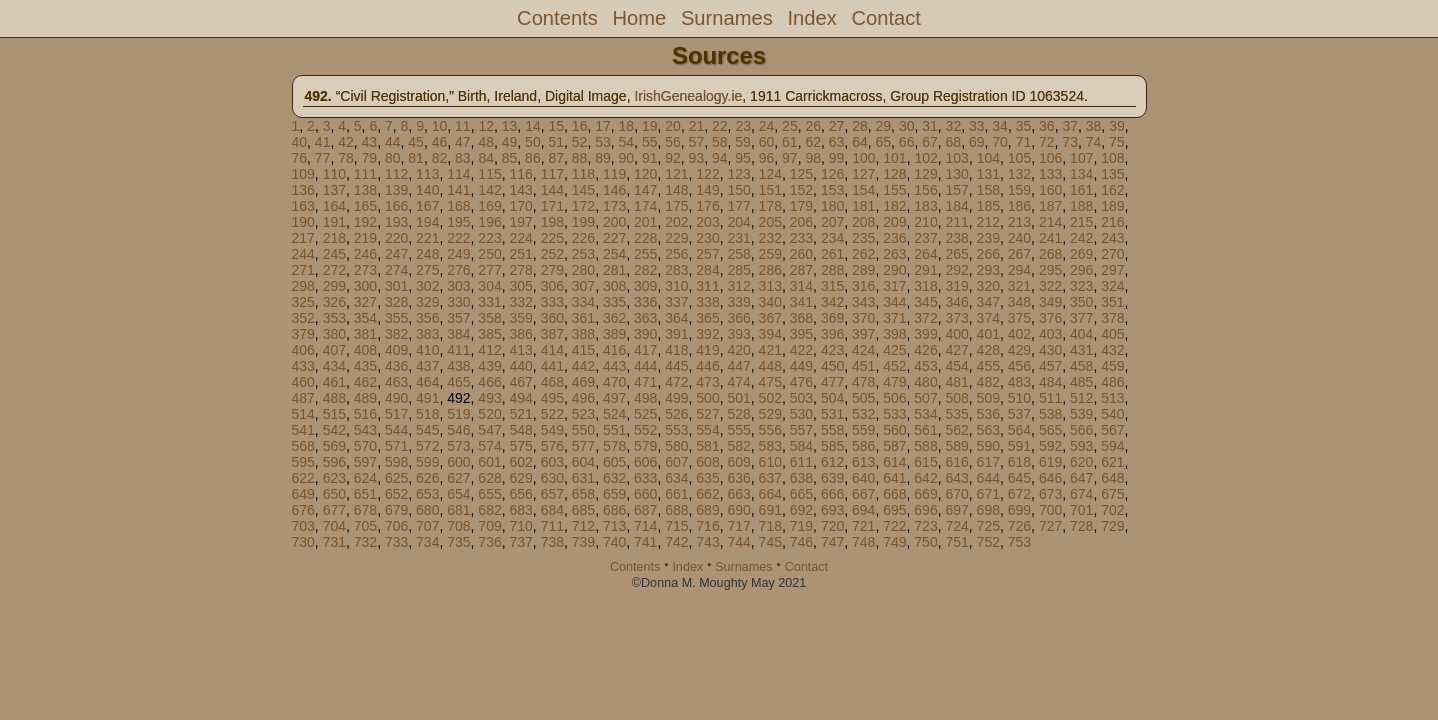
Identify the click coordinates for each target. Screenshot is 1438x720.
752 (988, 542)
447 (738, 366)
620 (1081, 462)
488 (334, 398)
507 (925, 398)
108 (1112, 158)
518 (427, 414)
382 (396, 334)
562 (956, 430)
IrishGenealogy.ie (688, 96)
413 (520, 350)
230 (707, 238)
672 (1019, 494)
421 (770, 350)
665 (801, 494)
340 (770, 302)
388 (583, 334)
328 (396, 302)
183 (925, 206)
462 (365, 382)
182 (894, 206)
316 (863, 286)
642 (925, 478)
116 (520, 174)
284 (707, 270)
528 (738, 414)
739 (583, 542)
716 (707, 526)
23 (743, 126)
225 (552, 238)
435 (365, 366)
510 (1019, 398)
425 (894, 350)
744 (738, 542)
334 (583, 302)
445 (676, 366)
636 (738, 478)
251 (520, 254)
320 (988, 286)
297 (1112, 270)
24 (767, 126)
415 (583, 350)
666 (832, 494)
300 (365, 286)
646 (1050, 478)
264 (925, 254)
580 (676, 446)
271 (303, 270)
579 (645, 446)
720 (832, 526)
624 (365, 478)
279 (552, 270)
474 (738, 382)
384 (458, 334)
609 (738, 462)
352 (303, 318)
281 (614, 270)
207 (832, 222)
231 (738, 238)
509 (988, 398)
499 (676, 398)
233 (801, 238)
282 (645, 270)
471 (645, 382)
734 (427, 542)
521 (520, 414)
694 (863, 510)
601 (489, 462)
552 (645, 430)
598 (396, 462)
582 (738, 446)
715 (676, 526)
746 (801, 542)
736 (489, 542)
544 (396, 430)
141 (458, 190)
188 (1081, 206)
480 (925, 382)
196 (489, 222)
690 (738, 510)
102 (925, 158)
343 (863, 302)
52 (580, 142)
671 (988, 494)
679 (396, 510)
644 (988, 478)
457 (1050, 366)
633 (645, 478)
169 (489, 206)
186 (1019, 206)
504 (832, 398)
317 (894, 286)
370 (863, 318)
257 (707, 254)
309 (645, 286)
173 (614, 206)
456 (1019, 366)
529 (770, 414)
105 (1019, 158)
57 (697, 142)
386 (520, 334)
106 (1050, 158)
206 (801, 222)
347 (988, 302)
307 (583, 286)
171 (552, 206)
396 (832, 334)
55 (650, 142)
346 (956, 302)
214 (1050, 222)
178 (770, 206)
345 (925, 302)
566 (1081, 430)
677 (334, 510)
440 (520, 366)
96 (767, 158)
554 (707, 430)
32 (954, 126)
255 (645, 254)
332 (520, 302)
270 (1112, 254)
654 (458, 494)
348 (1019, 302)
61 (790, 142)
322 (1050, 286)
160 (1050, 190)
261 (832, 254)
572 (427, 446)
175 (676, 206)
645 (1019, 478)
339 (738, 302)
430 (1050, 350)
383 (427, 334)
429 (1019, 350)
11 (463, 126)
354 (365, 318)
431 (1081, 350)
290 (894, 270)
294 (1019, 270)
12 (486, 126)
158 (988, 190)
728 (1081, 526)
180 (832, 206)
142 (489, 190)
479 (894, 382)
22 (720, 126)
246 (365, 254)
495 (552, 398)
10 (440, 126)
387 (552, 334)
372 (925, 318)
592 (1050, 446)
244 (303, 254)
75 (1117, 142)
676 (303, 510)
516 (365, 414)
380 (334, 334)
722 (894, 526)
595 (303, 462)
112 (396, 174)
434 (334, 366)
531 (832, 414)
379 (303, 334)
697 (956, 510)
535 (956, 414)
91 (650, 158)
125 (801, 174)
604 (583, 462)
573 (458, 446)
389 (614, 334)
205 (770, 222)
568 (303, 446)
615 (925, 462)
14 (533, 126)
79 (370, 158)
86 (533, 158)
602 (520, 462)
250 (489, 254)
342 (832, 302)
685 (583, 510)
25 (790, 126)
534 (925, 414)
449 (801, 366)
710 (520, 526)
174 (645, 206)
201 (645, 222)
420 (738, 350)
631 (583, 478)
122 (707, 174)
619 (1050, 462)
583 (770, 446)
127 (863, 174)
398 (894, 334)
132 (1019, 174)
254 (614, 254)
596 (334, 462)
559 (863, 430)
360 (552, 318)
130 (956, 174)
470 (614, 382)
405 (1112, 334)
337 (676, 302)
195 (458, 222)
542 (334, 430)
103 (957, 158)
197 (520, 222)
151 (770, 190)
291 (925, 270)
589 (956, 446)
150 (738, 190)
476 (801, 382)
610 (770, 462)
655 (489, 494)
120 (645, 174)
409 (396, 350)
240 (1019, 238)
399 (925, 334)
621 (1112, 462)
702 (1112, 510)
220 (396, 238)
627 (458, 478)
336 (645, 302)
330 (458, 302)
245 (334, 254)
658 (583, 494)
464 (427, 382)
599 (427, 462)
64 (860, 142)
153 (832, 190)
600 (458, 462)
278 (520, 270)
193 (396, 222)
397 (863, 334)
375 (1019, 318)
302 (427, 286)
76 (300, 158)
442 (583, 366)
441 (552, 366)
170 (520, 206)
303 (458, 286)
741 (645, 542)
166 (396, 206)
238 (956, 238)
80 (393, 158)
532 (863, 414)
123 (738, 174)
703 (303, 526)
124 (770, 174)
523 (583, 414)
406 (303, 350)
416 (614, 350)
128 (894, 174)
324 (1112, 286)
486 (1112, 382)
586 (863, 446)
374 (988, 318)
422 (801, 350)
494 (520, 398)
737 (520, 542)
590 (988, 446)
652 (396, 494)
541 (303, 430)
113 (427, 174)
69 (977, 142)
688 (676, 510)
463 (396, 382)
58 (720, 142)
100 (863, 158)
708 (458, 526)
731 (334, 542)
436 (396, 366)
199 (583, 222)
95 (743, 158)
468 (552, 382)
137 (334, 190)
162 (1112, 190)
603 (552, 462)
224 (520, 238)
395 (801, 334)
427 (956, 350)
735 (458, 542)
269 (1081, 254)
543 (365, 430)
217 (303, 238)
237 (925, 238)
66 (907, 142)
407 (334, 350)
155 (894, 190)
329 (427, 302)
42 (346, 142)
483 (1019, 382)
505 (863, 398)
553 (676, 430)
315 (832, 286)
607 (676, 462)
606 (645, 462)
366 (738, 318)
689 (707, 510)
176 (707, 206)
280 (583, 270)
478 (863, 382)
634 (676, 478)
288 (832, 270)
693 (832, 510)
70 (1000, 142)
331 (489, 302)
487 (303, 398)
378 (1112, 318)
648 (1112, 478)
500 (707, 398)
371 (894, 318)
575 (520, 446)
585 (832, 446)
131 (988, 174)
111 (365, 174)
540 (1112, 414)
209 (894, 222)
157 (956, 190)
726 (1019, 526)
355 (396, 318)
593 (1081, 446)
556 (770, 430)
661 (676, 494)
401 (988, 334)
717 (738, 526)
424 (863, 350)
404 (1081, 334)
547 (489, 430)
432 (1112, 350)
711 (552, 526)
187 (1050, 206)
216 (1112, 222)
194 (427, 222)
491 (427, 398)
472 (676, 382)
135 (1112, 174)
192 (365, 222)
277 (489, 270)
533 (894, 414)
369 (832, 318)
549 (552, 430)
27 (837, 126)
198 (552, 222)
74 (1094, 142)
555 (738, 430)
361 (583, 318)
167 (427, 206)
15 (557, 126)
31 (930, 126)
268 (1050, 254)
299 (334, 286)
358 (489, 318)
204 (738, 222)
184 (956, 206)
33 (977, 126)
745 (770, 542)
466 (489, 382)
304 (489, 286)
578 (614, 446)
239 (988, 238)
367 (770, 318)
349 (1050, 302)
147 (645, 190)
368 (801, 318)
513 (1112, 398)
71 (1024, 142)
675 (1112, 494)
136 (303, 190)
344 (894, 302)
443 (614, 366)
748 (863, 542)
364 (676, 318)
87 (556, 158)
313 (770, 286)
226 (583, 238)
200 (614, 222)
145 (583, 190)
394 (770, 334)
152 (801, 190)
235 (863, 238)
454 (956, 366)
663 (738, 494)
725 (988, 526)
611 (801, 462)
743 (707, 542)
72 (1047, 142)
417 (645, 350)
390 (645, 334)
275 (427, 270)
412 (489, 350)
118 (583, 174)
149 (707, 190)
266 (988, 254)
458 (1081, 366)
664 (770, 494)
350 (1081, 302)
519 (458, 414)
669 (925, 494)
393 (738, 334)
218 (334, 238)
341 (801, 302)
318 (925, 286)
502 (770, 398)
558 (832, 430)
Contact (885, 18)
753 (1019, 542)
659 (614, 494)
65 (883, 142)
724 (956, 526)
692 (801, 510)
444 (645, 366)
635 (707, 478)
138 (365, 190)
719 (801, 526)
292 (956, 270)
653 (427, 494)
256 (676, 254)
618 (1019, 462)
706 (396, 526)
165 (365, 206)
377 (1081, 318)
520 (489, 414)
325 (303, 302)
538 (1050, 414)
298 (303, 286)
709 (489, 526)
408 (365, 350)
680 (427, 510)
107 (1081, 158)
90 (627, 158)
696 (925, 510)
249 (458, 254)
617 (988, 462)
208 (863, 222)
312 (738, 286)
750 (925, 542)
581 (707, 446)
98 (813, 158)
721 (863, 526)
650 (334, 494)
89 (603, 158)
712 (583, 526)
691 (770, 510)
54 (627, 142)
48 (486, 142)
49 (510, 142)
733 (396, 542)
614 (894, 462)
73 (1070, 142)
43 (370, 142)
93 (697, 158)
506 (894, 398)
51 (556, 142)
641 (894, 478)
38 (1094, 126)
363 (645, 318)
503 (801, 398)
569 (334, 446)
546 (458, 430)
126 (832, 174)
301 (396, 286)
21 (697, 126)
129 (925, 174)
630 (552, 478)
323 (1081, 286)
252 (552, 254)
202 (676, 222)
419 (707, 350)
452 (894, 366)
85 (510, 158)
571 (396, 446)
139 (396, 190)
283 (676, 270)
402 (1019, 334)
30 (907, 126)
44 (393, 142)
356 (427, 318)
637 (770, 478)
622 (303, 478)
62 (813, 142)
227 (614, 238)
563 (988, 430)
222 (458, 238)
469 (583, 382)
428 (988, 350)
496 (583, 398)
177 (738, 206)
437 (427, 366)
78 (346, 158)
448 (770, 366)
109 (303, 174)
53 (603, 142)
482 (988, 382)
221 (427, 238)
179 (801, 206)
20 (673, 126)
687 (645, 510)
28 (860, 126)
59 (743, 142)
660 (645, 494)
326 (334, 302)
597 (365, 462)
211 (956, 222)
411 (458, 350)
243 (1112, 238)
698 (988, 510)
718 (770, 526)
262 (863, 254)
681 (458, 510)
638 (801, 478)
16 (580, 126)
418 (676, 350)
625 (396, 478)
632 (614, 478)
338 (707, 302)
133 (1050, 174)
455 (988, 366)
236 (894, 238)
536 (988, 414)
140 (427, 190)
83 (463, 158)
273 (365, 270)
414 (552, 350)
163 (303, 206)
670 (956, 494)
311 (707, 286)
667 (863, 494)
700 (1050, 510)
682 (489, 510)
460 (303, 382)
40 (300, 142)
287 (801, 270)
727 (1050, 526)
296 (1081, 270)
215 (1081, 222)
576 (552, 446)
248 (427, 254)
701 (1081, 510)
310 (676, 286)
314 (801, 286)
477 (832, 382)
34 (1000, 126)
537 (1019, 414)
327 (365, 302)
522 (552, 414)
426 (925, 350)
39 (1117, 126)
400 (956, 334)
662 (707, 494)
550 (583, 430)
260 (801, 254)
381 (365, 334)
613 (863, 462)
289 (863, 270)
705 (365, 526)
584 (801, 446)
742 (676, 542)
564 (1019, 430)
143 (520, 190)
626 (427, 478)
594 (1112, 446)
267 (1019, 254)
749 (894, 542)
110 (334, 174)
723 (925, 526)
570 (365, 446)
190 (303, 222)
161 (1081, 190)
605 (614, 462)
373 (956, 318)
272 (334, 270)
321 (1019, 286)
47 (463, 142)
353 (334, 318)
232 (770, 238)
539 (1081, 414)
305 (520, 286)
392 (707, 334)
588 (925, 446)
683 (520, 510)
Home (639, 18)
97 (790, 158)
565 (1050, 430)
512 (1081, 398)
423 (832, 350)
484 (1050, 382)
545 (427, 430)
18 (627, 126)
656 (520, 494)
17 (603, 126)
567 (1112, 430)
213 (1019, 222)
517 (396, 414)
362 (614, 318)
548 (520, 430)
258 (738, 254)
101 (894, 158)
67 (930, 142)
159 (1019, 190)
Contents (557, 18)
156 (925, 190)
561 (925, 430)
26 (813, 126)
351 (1112, 302)
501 (738, 398)
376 (1050, 318)
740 (614, 542)
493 (489, 398)
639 (832, 478)
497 (614, 398)
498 (645, 398)
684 (552, 510)
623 (334, 478)
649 (303, 494)
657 (552, 494)
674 (1081, 494)
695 (894, 510)
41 (323, 142)
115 (489, 174)
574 (489, 446)
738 (552, 542)
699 (1019, 510)
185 (988, 206)
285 (738, 270)
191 (334, 222)
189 (1112, 206)
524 (614, 414)
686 (614, 510)
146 (614, 190)
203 (707, 222)
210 (925, 222)
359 (520, 318)
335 (614, 302)
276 (458, 270)
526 (676, 414)
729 (1112, 526)
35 (1024, 126)
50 (533, 142)
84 (486, 158)
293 (988, 270)
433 (303, 366)
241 (1050, 238)
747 (832, 542)
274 (396, 270)
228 (645, 238)
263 (894, 254)
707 (427, 526)
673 (1050, 494)
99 (837, 158)
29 (884, 126)
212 (988, 222)
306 (552, 286)
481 (956, 382)
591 (1019, 446)
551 (614, 430)
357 (458, 318)
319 (956, 286)
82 (440, 158)
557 (801, 430)
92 (673, 158)
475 (770, 382)
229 (676, 238)
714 (645, 526)
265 (956, 254)
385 (489, 334)
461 (334, 382)
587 (894, 446)
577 (583, 446)
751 (956, 542)
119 (614, 174)
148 (676, 190)
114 (458, 174)
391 (676, 334)
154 (863, 190)
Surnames (727, 18)
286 (770, 270)
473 (707, 382)
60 (767, 142)
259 (770, 254)
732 (365, 542)
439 (489, 366)
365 (707, 318)
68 (954, 142)
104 (988, 158)
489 (365, 398)
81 (416, 158)
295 (1050, 270)
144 (552, 190)
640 (863, 478)
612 (832, 462)
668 (894, 494)
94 (720, 158)
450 (832, 366)
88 (580, 158)
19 (650, 126)
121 (676, 174)
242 (1081, 238)
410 (427, 350)
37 (1070, 126)
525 (645, 414)
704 (334, 526)
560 (894, 430)
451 (863, 366)
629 (520, 478)
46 (440, 142)
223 (489, 238)
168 (458, 206)
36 (1047, 126)
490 (396, 398)
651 (365, 494)
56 (673, 142)
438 (458, 366)
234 (832, 238)
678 (365, 510)
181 (863, 206)
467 (520, 382)
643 (956, 478)
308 (614, 286)
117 (552, 174)
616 (956, 462)
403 (1050, 334)
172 (583, 206)
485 (1081, 382)
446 (707, 366)
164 (334, 206)
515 (334, 414)
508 (956, 398)
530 (801, 414)
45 (416, 142)
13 (510, 126)
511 (1050, 398)
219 (365, 238)
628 (489, 478)
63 (837, 142)
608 (707, 462)
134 (1081, 174)
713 (614, 526)
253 (583, 254)
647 (1081, 478)
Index (811, 18)
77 (323, 158)
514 (303, 414)
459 (1112, 366)
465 (458, 382)
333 (552, 302)
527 (707, 414)
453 (925, 366)
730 (303, 542)
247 (396, 254)
